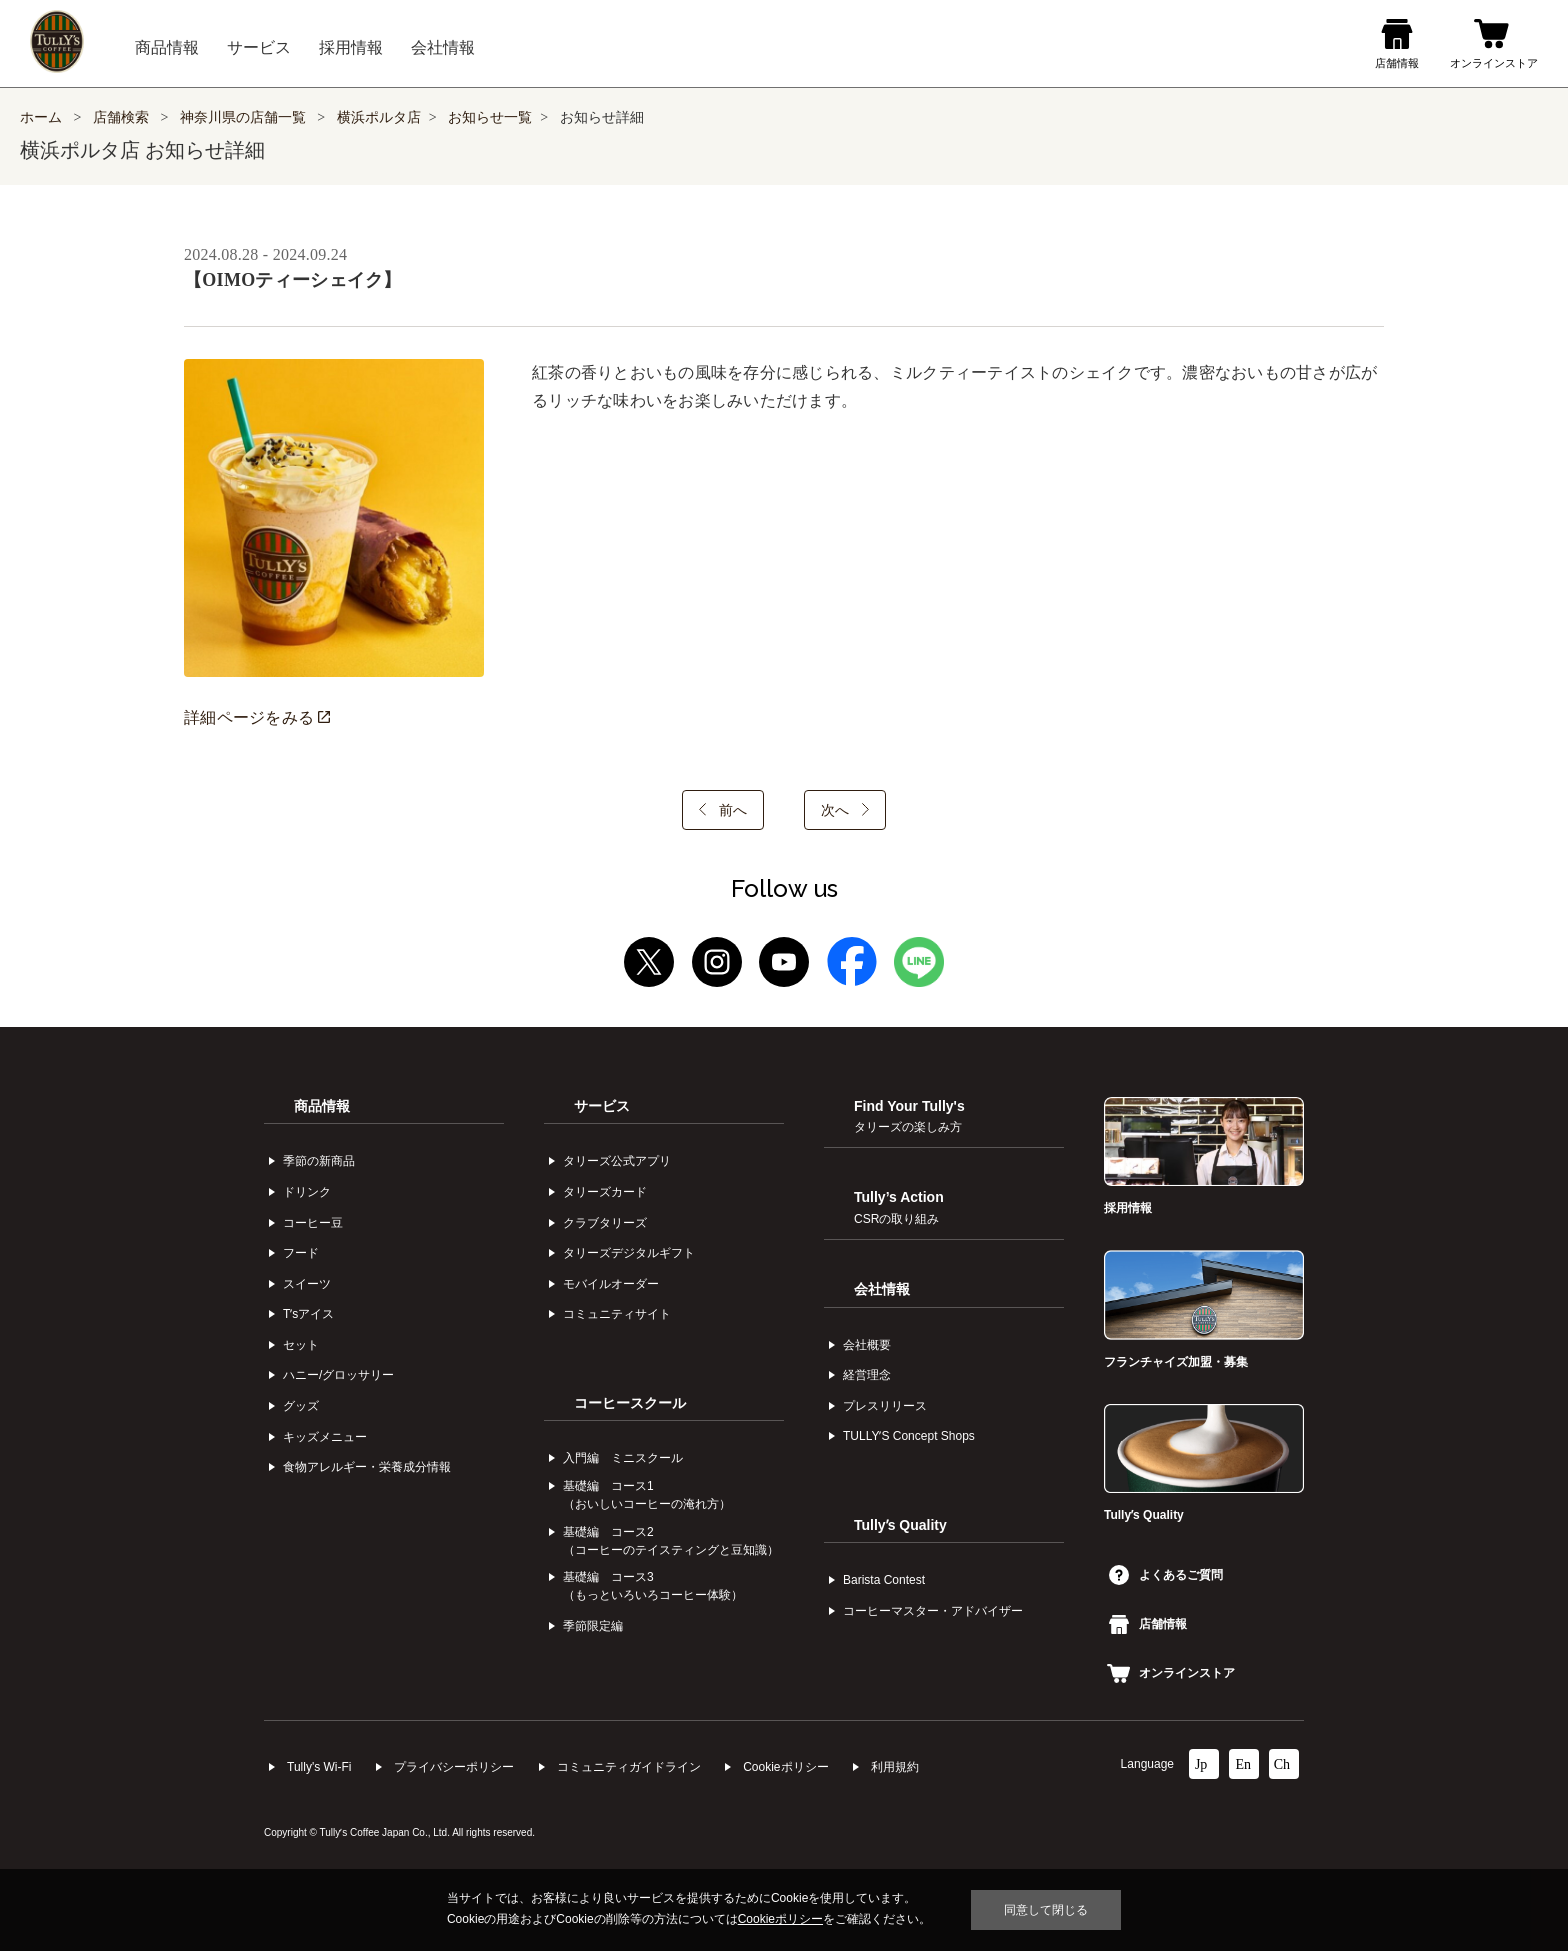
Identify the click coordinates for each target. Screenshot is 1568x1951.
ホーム (41, 117)
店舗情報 (1148, 1624)
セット (301, 1345)
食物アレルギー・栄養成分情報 (367, 1467)
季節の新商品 (319, 1161)
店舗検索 (121, 117)
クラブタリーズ (605, 1223)
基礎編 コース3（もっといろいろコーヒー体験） (653, 1586)
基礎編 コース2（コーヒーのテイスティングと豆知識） (671, 1541)
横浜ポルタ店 (379, 117)
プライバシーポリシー (454, 1767)
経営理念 (867, 1375)
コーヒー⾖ (313, 1223)
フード (301, 1253)
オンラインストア (1171, 1673)
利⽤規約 (895, 1767)
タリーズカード (605, 1192)
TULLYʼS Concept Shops (909, 1436)
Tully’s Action (899, 1207)
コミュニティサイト (617, 1314)
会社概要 (867, 1345)
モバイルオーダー (611, 1284)
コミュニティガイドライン (629, 1767)
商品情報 (322, 1106)
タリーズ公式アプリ (617, 1161)
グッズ (301, 1406)
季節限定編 (593, 1626)
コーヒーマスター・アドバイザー (933, 1611)
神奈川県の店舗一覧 (245, 117)
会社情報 (882, 1289)
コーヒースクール (630, 1403)
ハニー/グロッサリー (338, 1375)
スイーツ (307, 1284)
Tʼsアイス (308, 1314)
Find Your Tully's (909, 1116)
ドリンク (307, 1192)
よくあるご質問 (1166, 1575)
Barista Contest (884, 1580)
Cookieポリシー (785, 1767)
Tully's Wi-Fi (319, 1767)
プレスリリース (885, 1406)
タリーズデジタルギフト (629, 1253)
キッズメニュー (325, 1437)
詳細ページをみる (257, 717)
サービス (602, 1106)
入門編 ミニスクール (623, 1458)
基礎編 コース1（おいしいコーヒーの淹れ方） (647, 1495)
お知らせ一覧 (490, 117)
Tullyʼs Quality (900, 1525)
